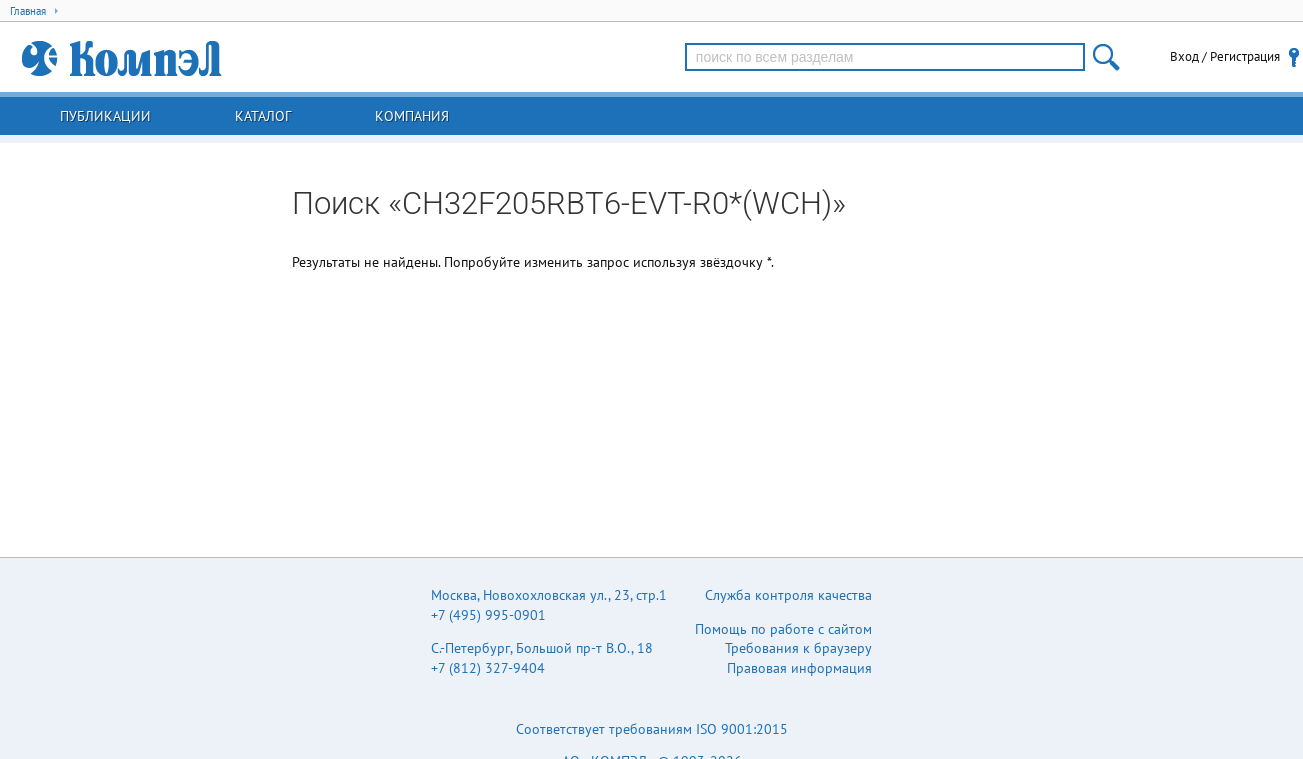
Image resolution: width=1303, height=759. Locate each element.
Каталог (263, 116)
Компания (412, 116)
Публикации (105, 116)
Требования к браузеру (798, 648)
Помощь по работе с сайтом (783, 629)
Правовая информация (799, 668)
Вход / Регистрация (1225, 56)
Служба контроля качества (788, 595)
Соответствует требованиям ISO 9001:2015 (652, 729)
